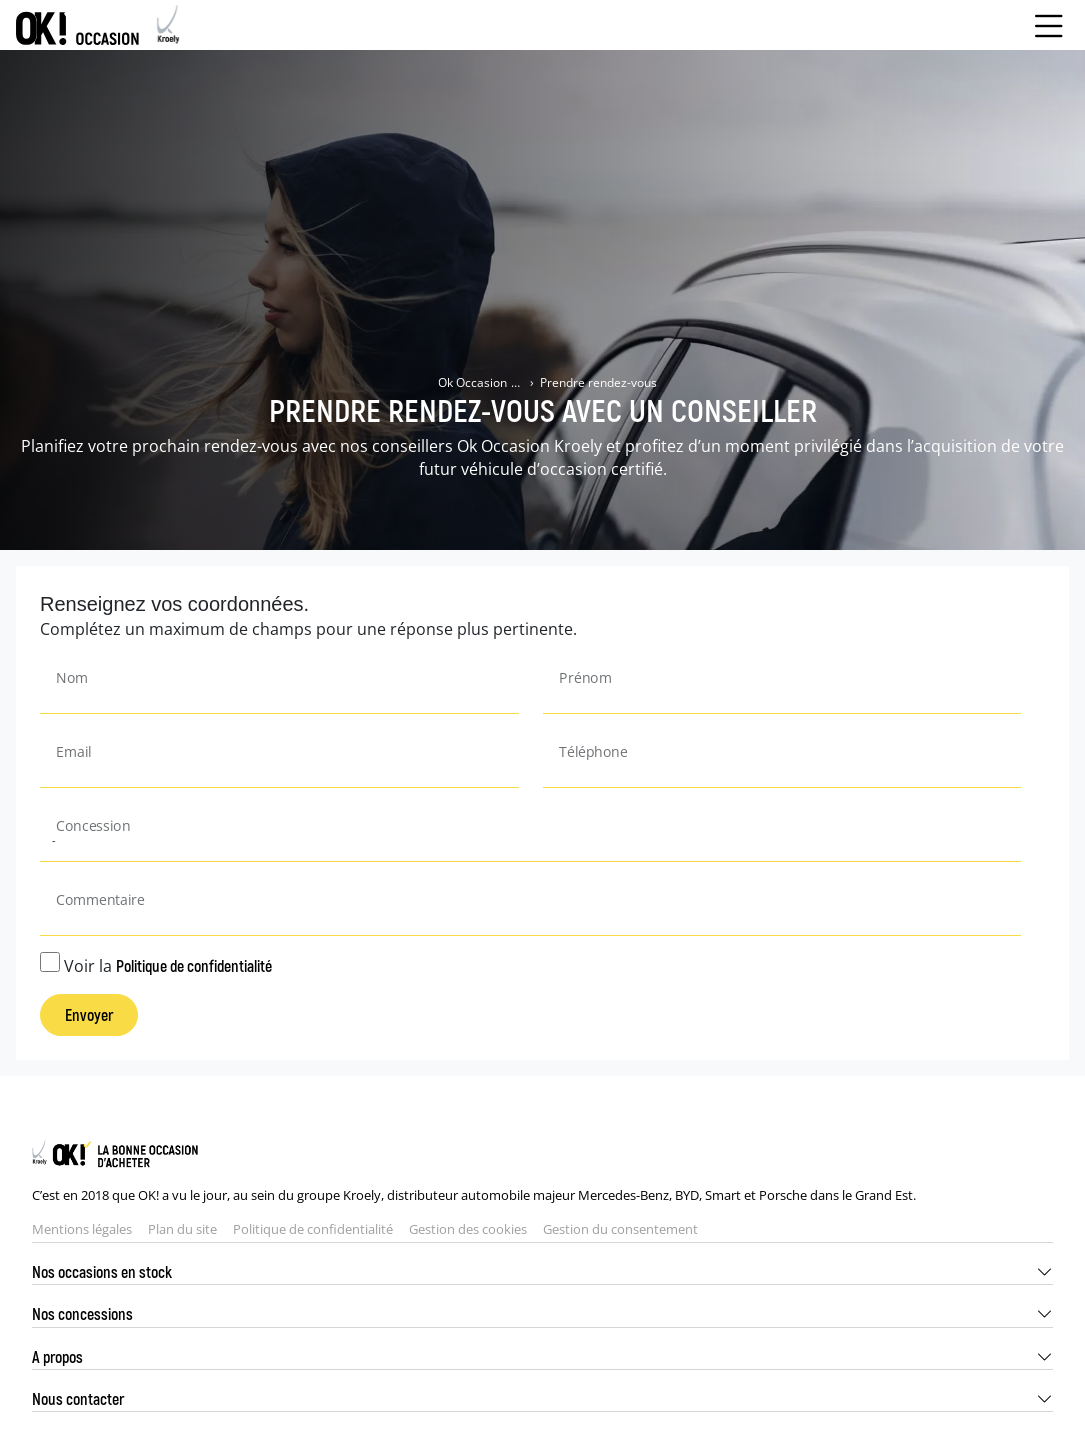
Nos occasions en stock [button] (102, 1271)
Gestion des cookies (468, 1229)
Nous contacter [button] (78, 1398)
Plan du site (182, 1229)
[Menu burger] (1049, 25)
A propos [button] (57, 1356)
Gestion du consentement (620, 1229)
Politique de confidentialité (194, 965)
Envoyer (89, 1014)
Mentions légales (82, 1229)
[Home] (98, 25)
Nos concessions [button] (82, 1313)
